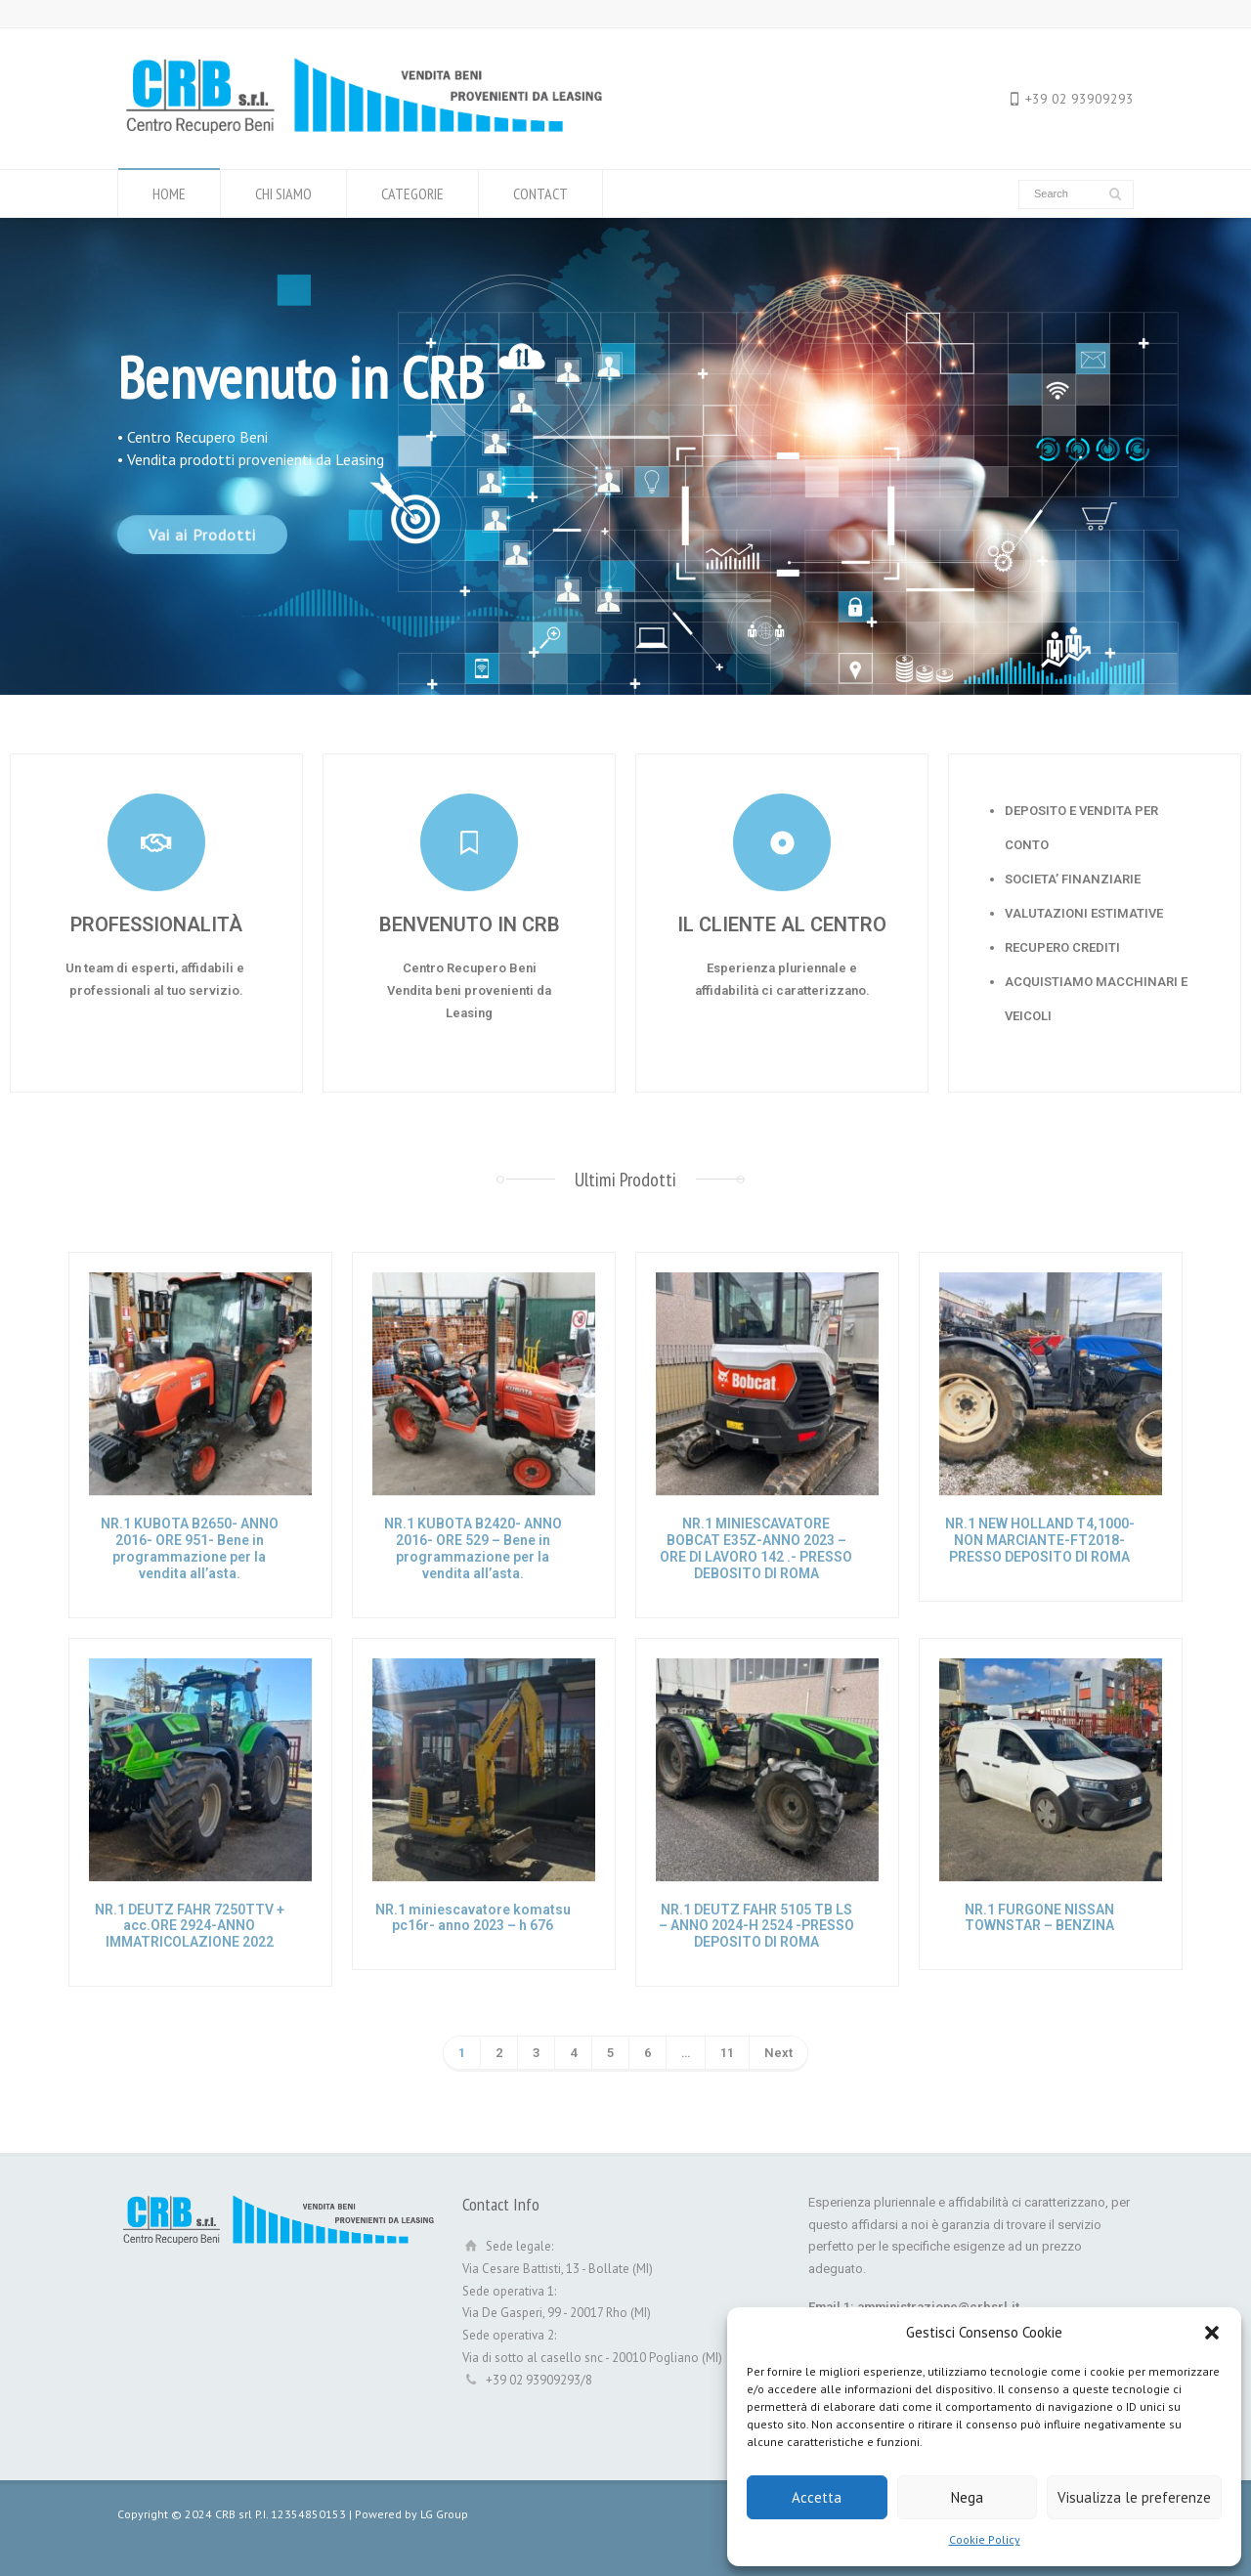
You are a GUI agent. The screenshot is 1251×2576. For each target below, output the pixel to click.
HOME (169, 193)
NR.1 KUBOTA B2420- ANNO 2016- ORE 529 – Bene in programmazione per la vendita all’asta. (473, 1548)
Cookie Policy (984, 2539)
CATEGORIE (412, 193)
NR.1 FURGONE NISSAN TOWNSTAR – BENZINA (1039, 1918)
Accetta (816, 2497)
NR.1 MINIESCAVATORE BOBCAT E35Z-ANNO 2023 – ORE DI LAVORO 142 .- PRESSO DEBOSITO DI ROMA (756, 1548)
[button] (1212, 2332)
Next (778, 2052)
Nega (967, 2497)
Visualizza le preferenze (1134, 2497)
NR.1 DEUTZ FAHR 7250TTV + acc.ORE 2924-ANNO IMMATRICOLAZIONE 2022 (189, 1926)
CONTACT (540, 193)
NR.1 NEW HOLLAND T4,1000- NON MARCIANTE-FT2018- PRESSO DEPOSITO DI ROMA (1040, 1540)
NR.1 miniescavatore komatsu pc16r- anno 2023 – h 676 (473, 1918)
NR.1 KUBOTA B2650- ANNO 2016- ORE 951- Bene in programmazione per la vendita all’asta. (190, 1548)
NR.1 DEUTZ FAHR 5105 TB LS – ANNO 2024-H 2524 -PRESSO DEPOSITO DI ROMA (756, 1926)
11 (727, 2052)
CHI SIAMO (283, 193)
